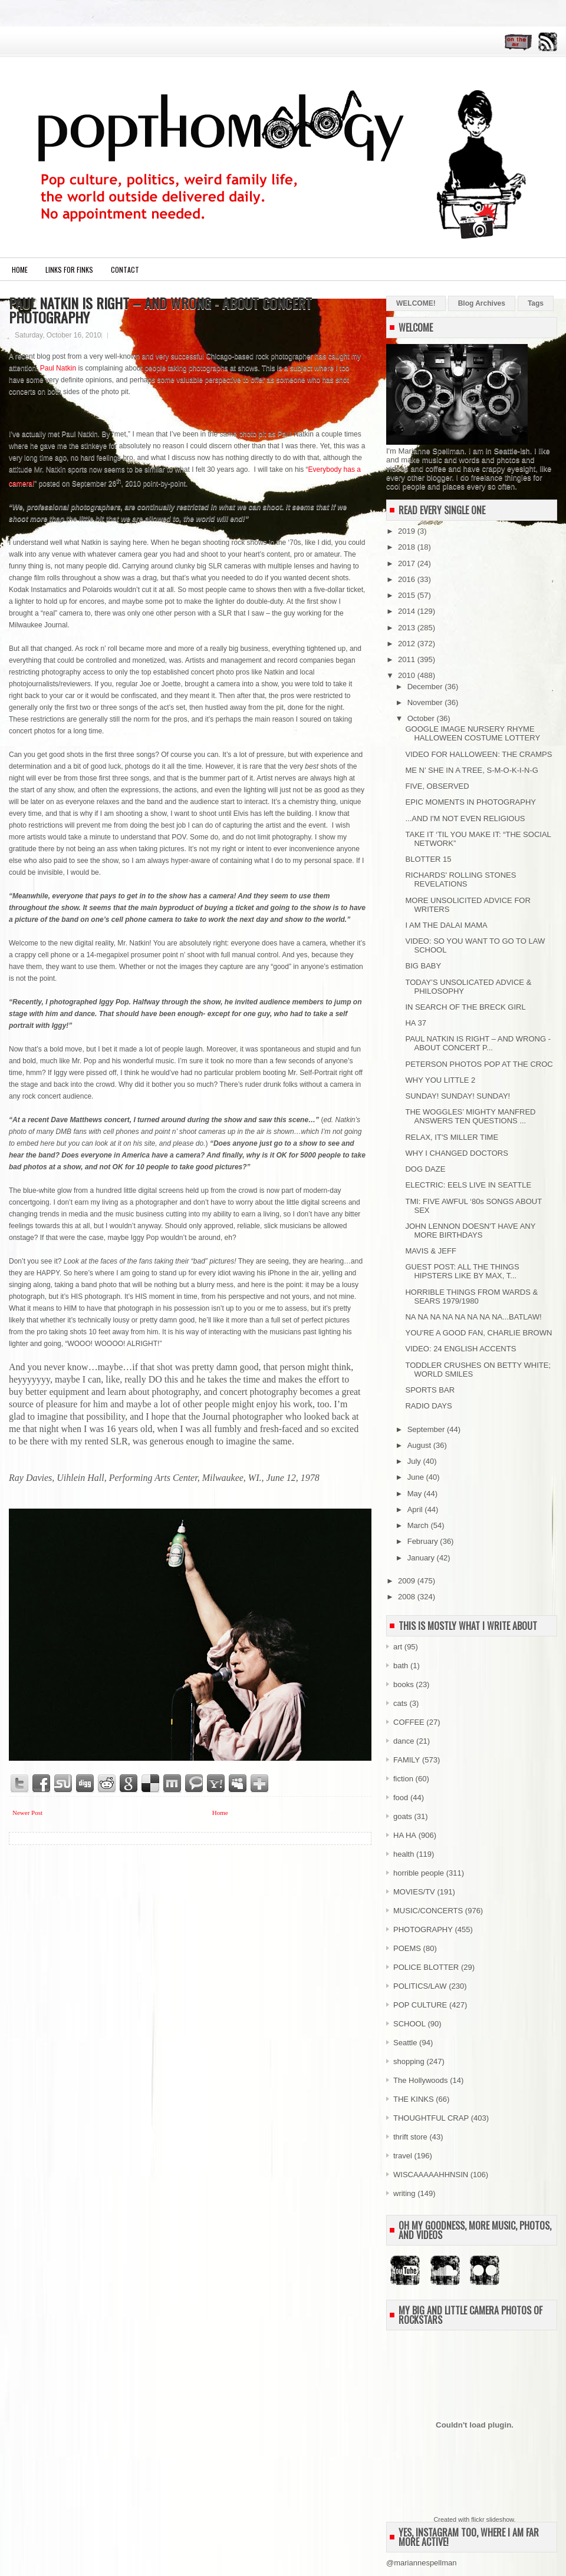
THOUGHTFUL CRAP (431, 2118)
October (422, 718)
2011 (407, 659)
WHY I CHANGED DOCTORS (456, 1153)
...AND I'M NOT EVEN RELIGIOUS (465, 818)
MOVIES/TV (414, 1891)
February (423, 1541)
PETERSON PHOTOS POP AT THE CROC (478, 1064)
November (426, 702)
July (415, 1461)
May (415, 1493)
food (400, 1797)
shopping (408, 2061)
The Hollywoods (420, 2080)
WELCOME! (416, 303)
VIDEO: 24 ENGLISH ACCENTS (460, 1348)
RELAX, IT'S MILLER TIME (451, 1137)
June (416, 1477)
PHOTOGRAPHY (423, 1929)
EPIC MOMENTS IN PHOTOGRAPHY (470, 802)
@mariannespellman (421, 2562)
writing (404, 2193)
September (427, 1429)
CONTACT (125, 269)
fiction (403, 1778)
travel (402, 2155)
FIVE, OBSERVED (437, 786)
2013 (407, 627)
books (403, 1684)
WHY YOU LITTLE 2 (440, 1080)
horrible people (418, 1873)
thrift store (410, 2136)
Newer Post (27, 1812)
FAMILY (406, 1759)
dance (403, 1741)
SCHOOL (409, 2023)
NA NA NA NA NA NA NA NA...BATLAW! (473, 1316)
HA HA (404, 1835)
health (403, 1854)
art (397, 1646)
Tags (536, 303)
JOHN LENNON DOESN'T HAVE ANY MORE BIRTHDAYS (470, 1230)
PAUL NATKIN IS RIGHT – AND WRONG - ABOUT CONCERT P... (478, 1043)
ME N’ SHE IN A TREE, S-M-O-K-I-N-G (471, 770)
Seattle (405, 2042)
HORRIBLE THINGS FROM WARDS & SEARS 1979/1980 (471, 1296)
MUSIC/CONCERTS (428, 1910)
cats (400, 1703)
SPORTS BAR (430, 1389)
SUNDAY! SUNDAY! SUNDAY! (457, 1096)
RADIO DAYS (428, 1405)
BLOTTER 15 (428, 859)
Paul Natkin (58, 368)
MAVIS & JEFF (430, 1250)
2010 (407, 675)
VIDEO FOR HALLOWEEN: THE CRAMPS (478, 754)
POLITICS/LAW (420, 1986)
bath (400, 1665)
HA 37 (415, 1023)
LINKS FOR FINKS (69, 269)
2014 (407, 611)
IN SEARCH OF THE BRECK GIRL (465, 1007)
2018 (407, 547)
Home (20, 269)
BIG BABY (423, 965)
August (420, 1445)
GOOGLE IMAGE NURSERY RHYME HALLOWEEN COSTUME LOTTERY (472, 733)
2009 (407, 1580)
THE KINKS (413, 2099)
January (422, 1557)
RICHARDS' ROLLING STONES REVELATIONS (460, 879)
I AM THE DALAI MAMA (446, 925)
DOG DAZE (425, 1169)
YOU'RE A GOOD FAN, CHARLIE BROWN (478, 1332)
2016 (407, 579)
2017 (407, 563)
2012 (407, 643)
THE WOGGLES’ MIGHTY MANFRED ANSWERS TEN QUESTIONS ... (470, 1116)
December (426, 686)
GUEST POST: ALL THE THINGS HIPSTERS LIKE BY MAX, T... (462, 1271)
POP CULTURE (420, 2004)
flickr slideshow (492, 2519)
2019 (407, 531)
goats (402, 1816)
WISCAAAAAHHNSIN (430, 2174)
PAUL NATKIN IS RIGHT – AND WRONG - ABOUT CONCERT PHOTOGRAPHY (160, 310)
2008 (407, 1596)
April (416, 1509)
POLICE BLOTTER (426, 1967)
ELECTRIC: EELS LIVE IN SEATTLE (468, 1184)
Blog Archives (481, 303)
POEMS (407, 1948)
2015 (407, 595)
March (419, 1525)
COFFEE (408, 1722)
